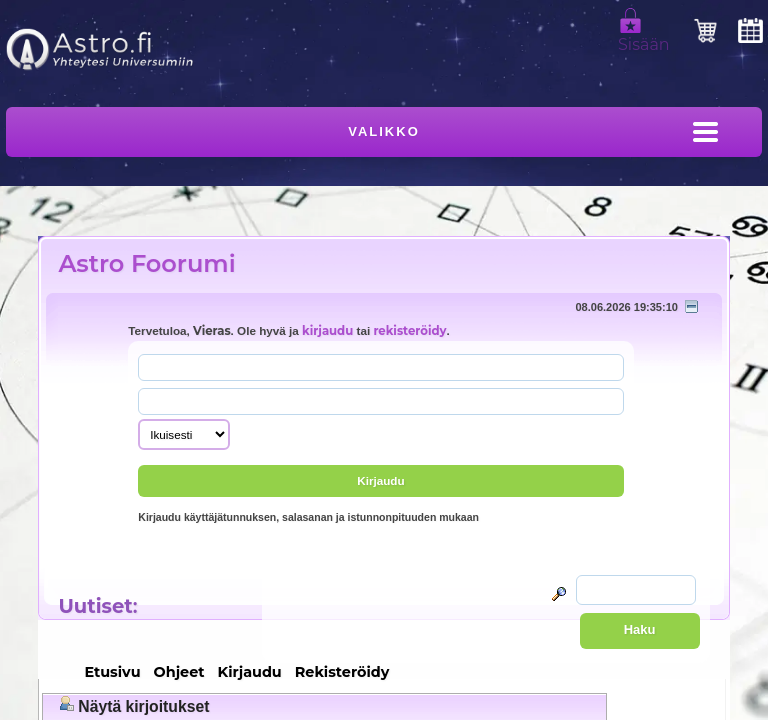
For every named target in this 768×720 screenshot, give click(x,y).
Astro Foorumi (146, 263)
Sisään (644, 36)
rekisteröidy (409, 331)
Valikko (384, 131)
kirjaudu (327, 331)
